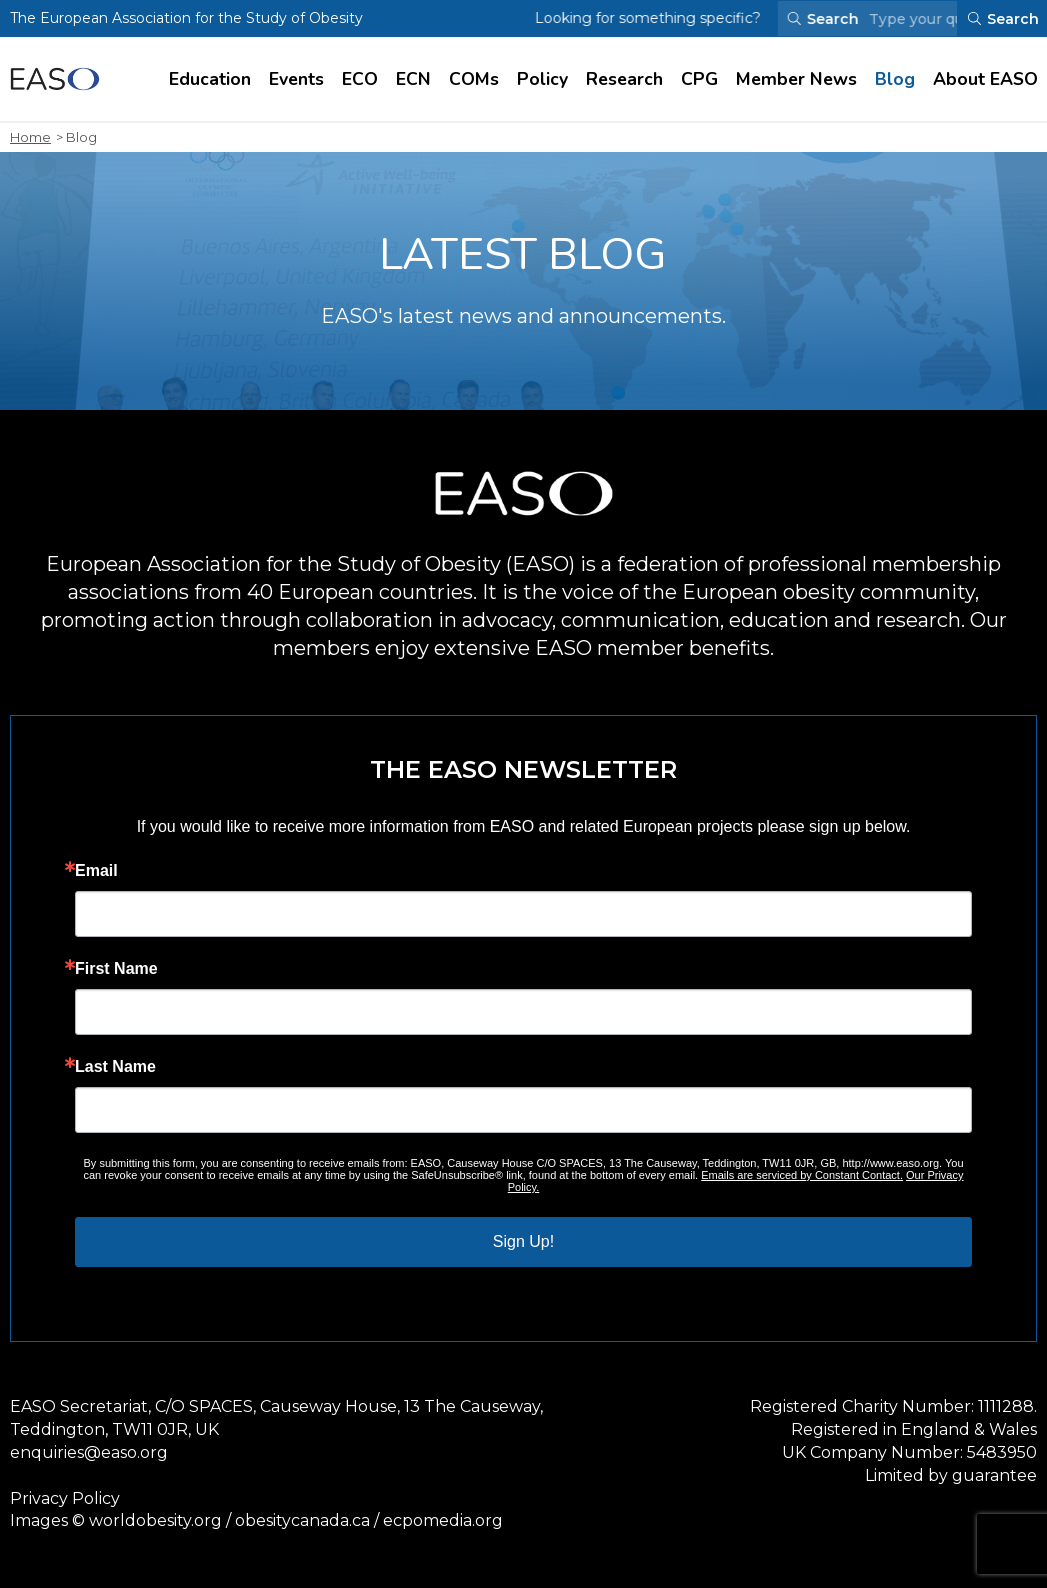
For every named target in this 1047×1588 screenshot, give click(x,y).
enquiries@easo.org (89, 1452)
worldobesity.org (155, 1520)
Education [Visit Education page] (210, 79)
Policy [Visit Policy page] (542, 79)
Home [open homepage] (30, 137)
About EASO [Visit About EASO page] (985, 79)
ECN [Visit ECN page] (413, 79)
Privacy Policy (65, 1498)
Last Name (115, 1067)
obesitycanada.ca (302, 1520)
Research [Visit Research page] (624, 79)
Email (96, 871)
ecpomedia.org (443, 1520)
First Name (116, 969)
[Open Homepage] (55, 79)
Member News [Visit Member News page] (796, 79)
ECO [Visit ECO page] (360, 79)
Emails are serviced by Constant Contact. (802, 1175)
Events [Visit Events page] (296, 79)
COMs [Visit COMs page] (474, 79)
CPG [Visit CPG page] (699, 79)
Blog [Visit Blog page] (895, 79)
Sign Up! (523, 1241)
